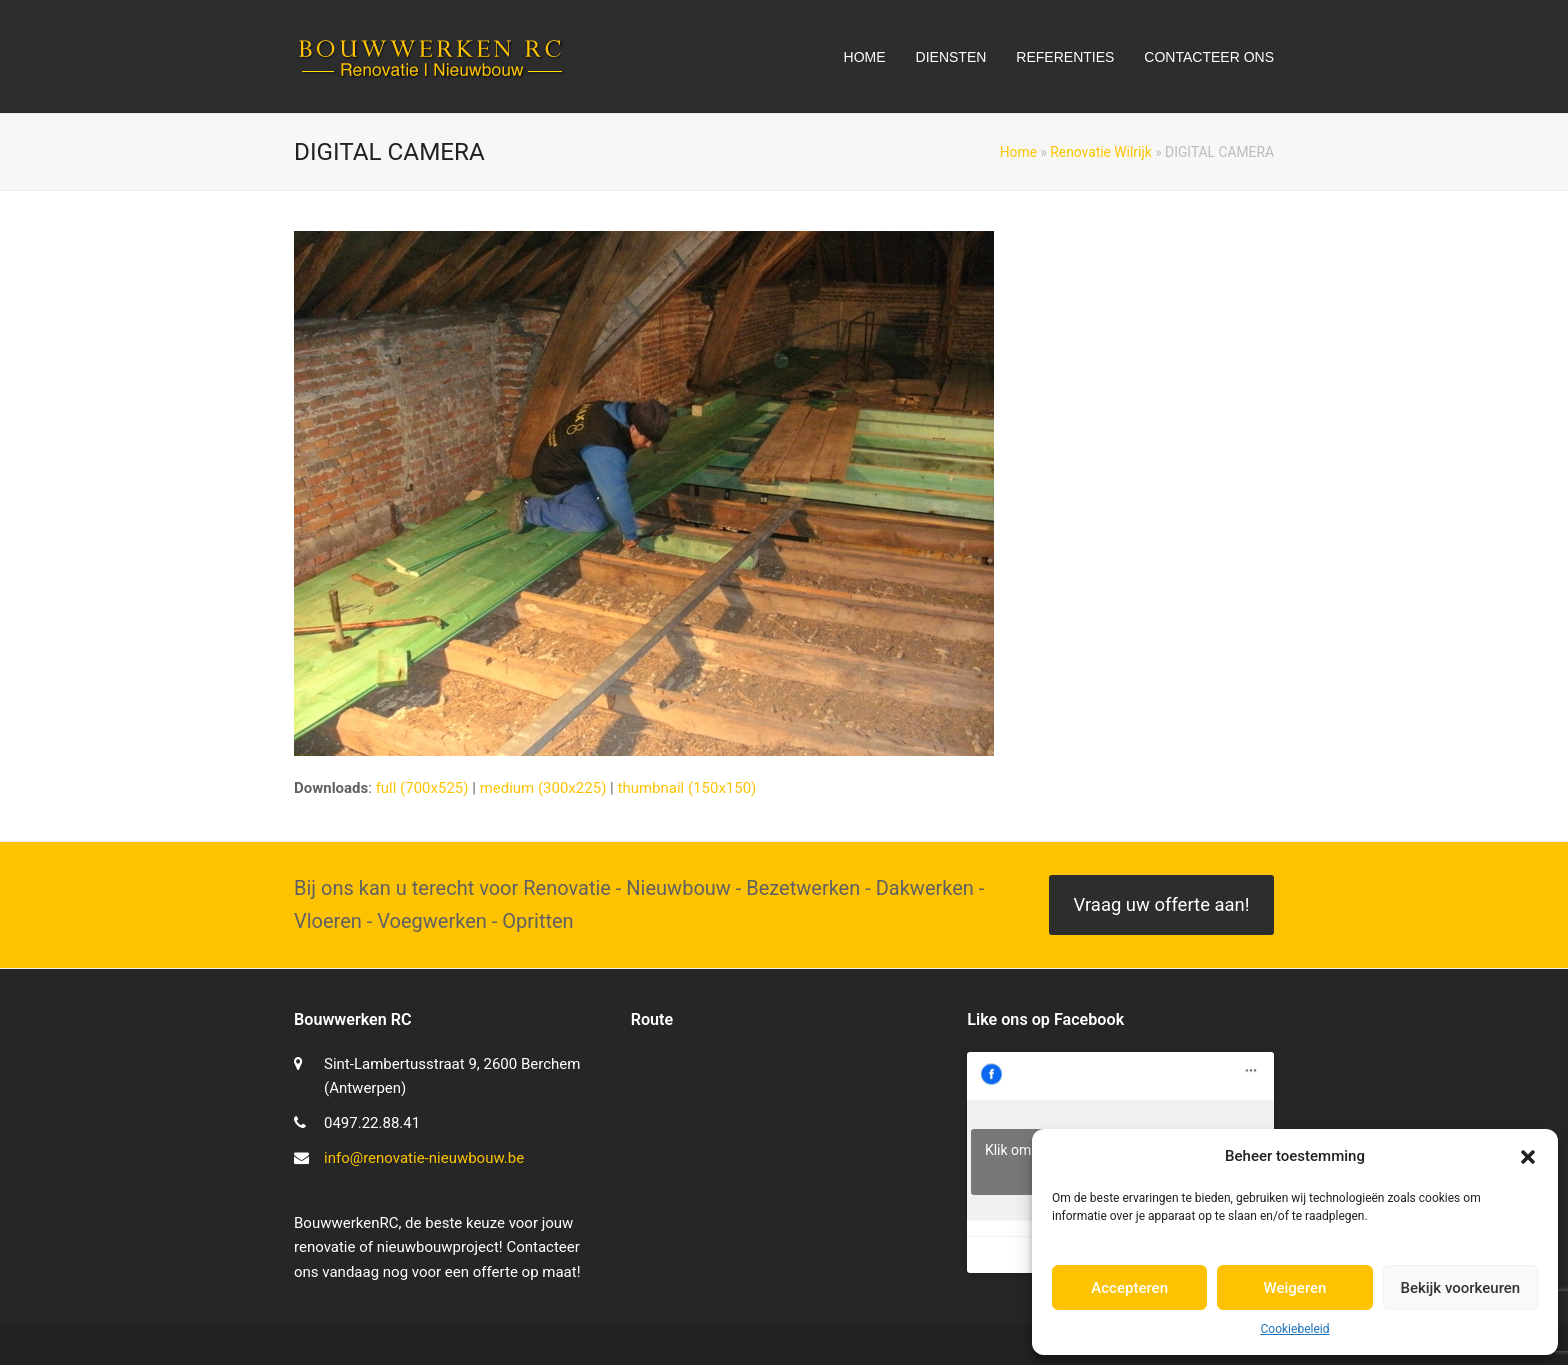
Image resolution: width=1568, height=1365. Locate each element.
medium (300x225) (543, 788)
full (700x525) (422, 788)
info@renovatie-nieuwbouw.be (424, 1158)
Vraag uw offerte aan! (1161, 905)
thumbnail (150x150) (686, 788)
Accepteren (1129, 1288)
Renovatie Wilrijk (1100, 152)
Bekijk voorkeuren (1460, 1288)
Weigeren (1295, 1288)
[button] (1528, 1157)
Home (1018, 152)
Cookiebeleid (1295, 1329)
